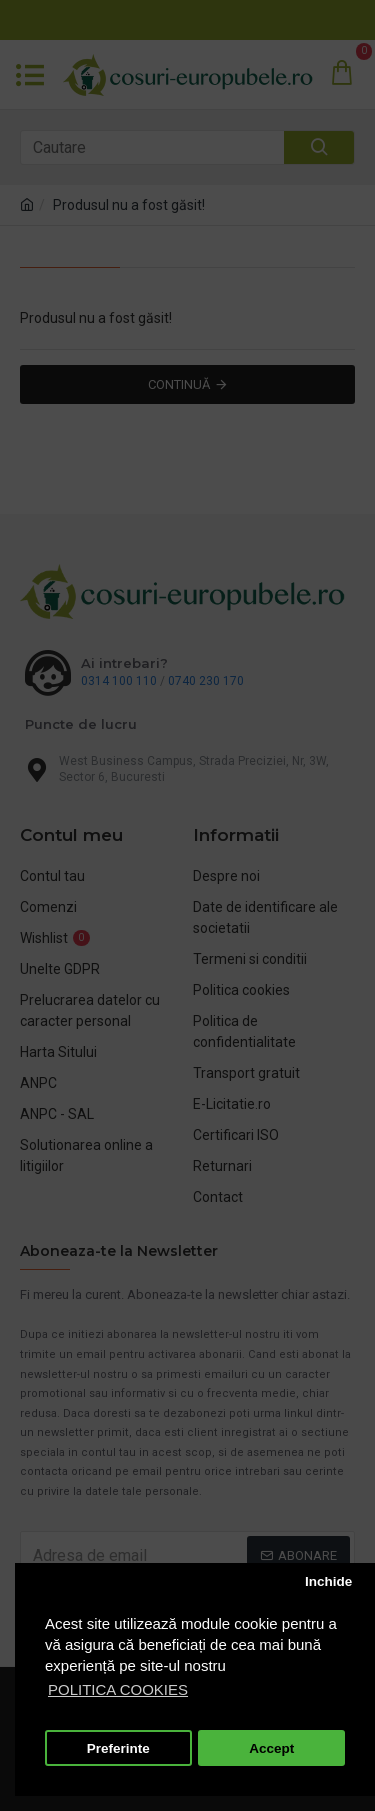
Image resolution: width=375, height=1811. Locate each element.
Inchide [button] (328, 1581)
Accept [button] (271, 1748)
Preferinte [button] (118, 1748)
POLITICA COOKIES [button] (118, 1689)
